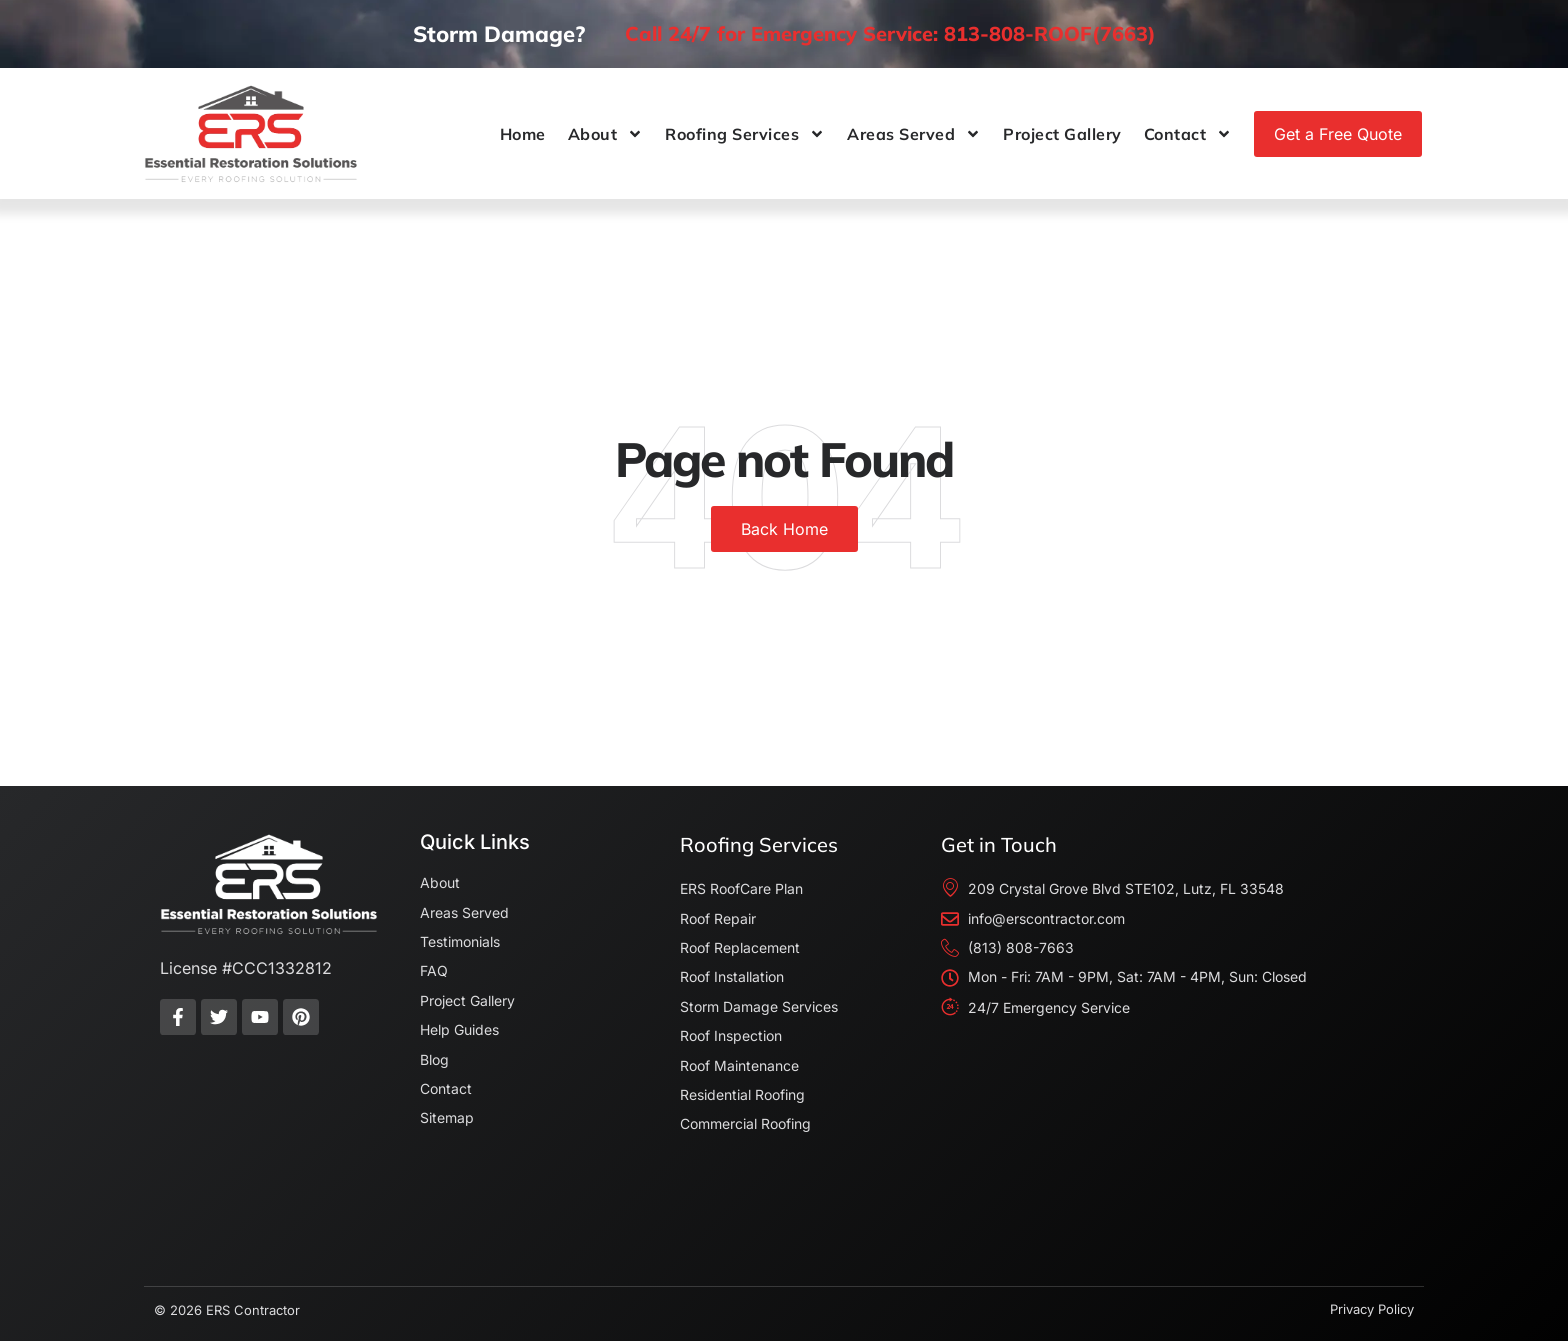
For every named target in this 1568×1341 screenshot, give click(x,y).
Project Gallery (1062, 134)
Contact (1188, 134)
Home (523, 134)
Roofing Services (745, 134)
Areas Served (914, 134)
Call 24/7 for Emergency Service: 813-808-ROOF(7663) (890, 33)
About (606, 134)
